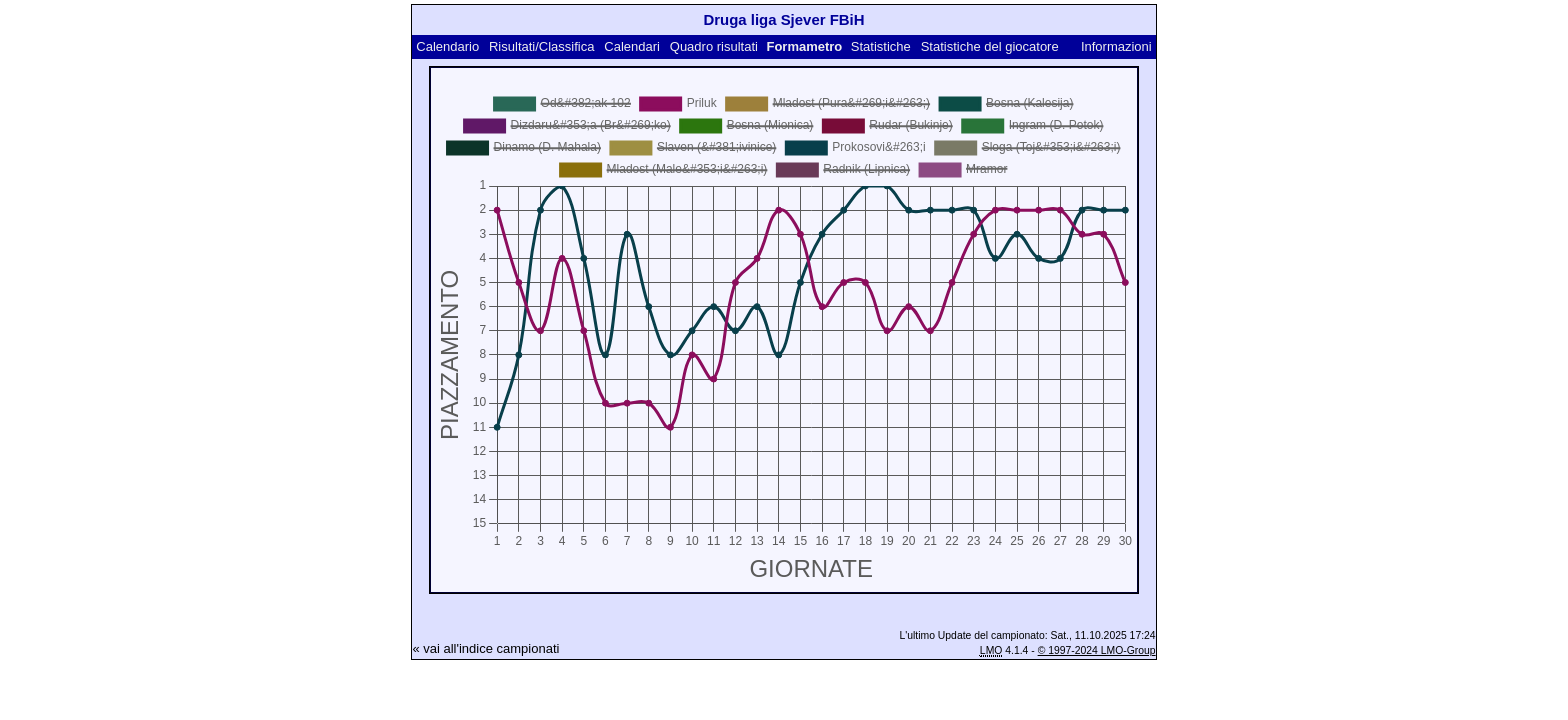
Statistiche (881, 46)
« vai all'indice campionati (485, 648)
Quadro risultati (714, 46)
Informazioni (1116, 46)
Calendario (447, 46)
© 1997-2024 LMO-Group (1097, 650)
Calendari (632, 46)
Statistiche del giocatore (990, 46)
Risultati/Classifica (541, 46)
